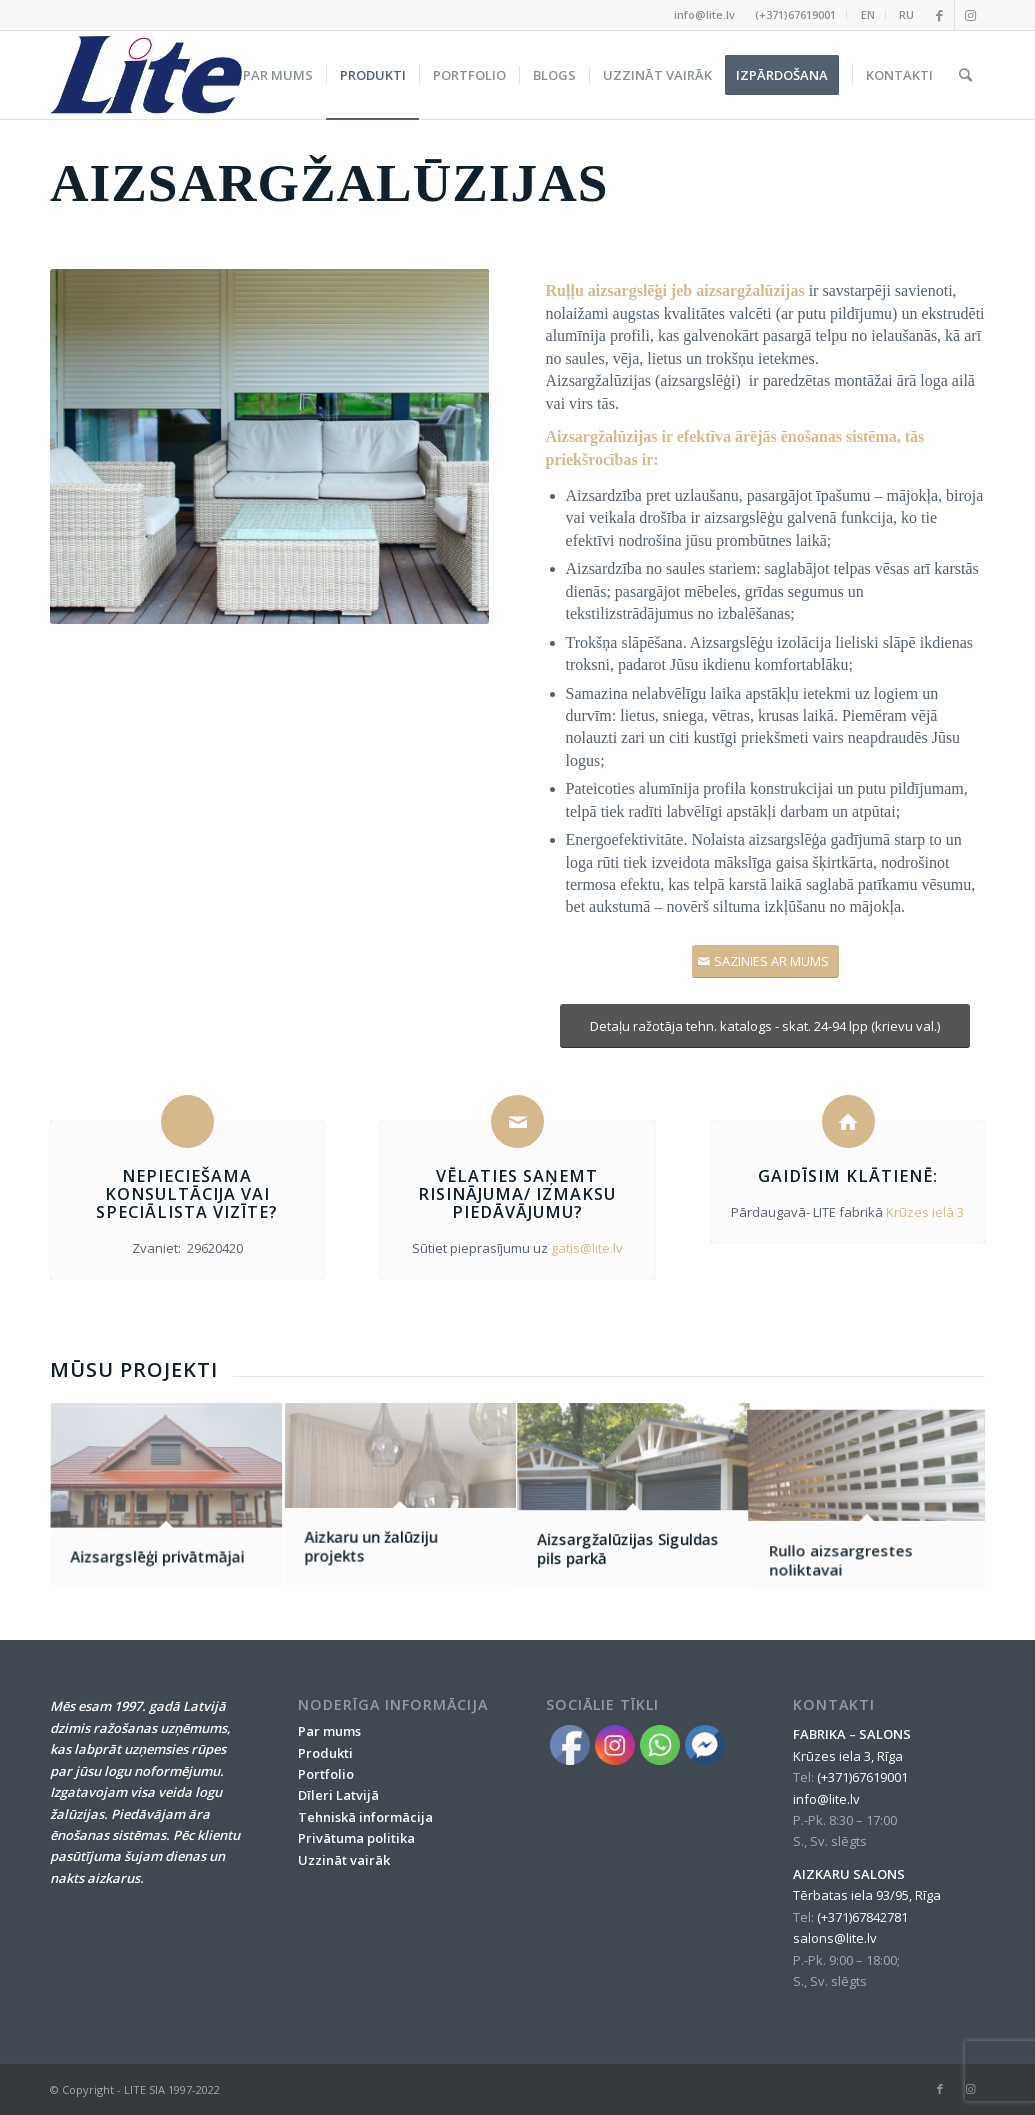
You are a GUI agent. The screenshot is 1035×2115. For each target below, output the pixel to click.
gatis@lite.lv (587, 1248)
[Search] (965, 75)
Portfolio (326, 1774)
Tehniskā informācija (365, 1817)
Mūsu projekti (134, 1369)
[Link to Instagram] (970, 15)
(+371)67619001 (795, 14)
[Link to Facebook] (939, 15)
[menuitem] (796, 15)
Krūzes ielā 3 (925, 1212)
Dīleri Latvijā (338, 1795)
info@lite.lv (704, 14)
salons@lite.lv (835, 1938)
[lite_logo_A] (146, 75)
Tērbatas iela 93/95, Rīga (867, 1895)
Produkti (325, 1753)
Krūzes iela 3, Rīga (848, 1756)
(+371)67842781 (862, 1917)
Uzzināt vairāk (344, 1860)
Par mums (329, 1731)
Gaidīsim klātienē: (848, 1176)
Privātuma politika (356, 1838)
